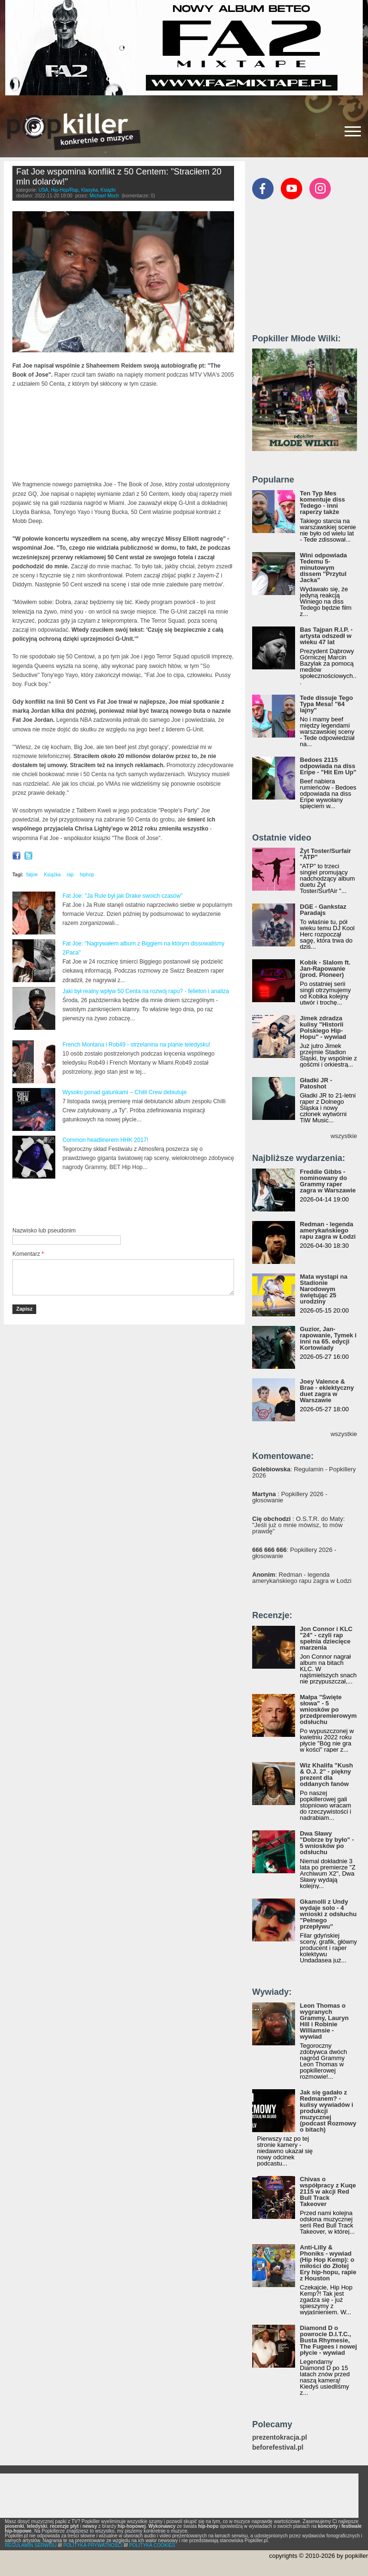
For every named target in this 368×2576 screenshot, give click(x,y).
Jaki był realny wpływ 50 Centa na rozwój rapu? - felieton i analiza (145, 991)
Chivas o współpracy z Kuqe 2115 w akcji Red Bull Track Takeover (328, 2191)
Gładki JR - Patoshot (316, 1083)
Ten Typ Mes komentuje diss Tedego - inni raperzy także (322, 502)
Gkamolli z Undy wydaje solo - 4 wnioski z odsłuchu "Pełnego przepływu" (328, 1914)
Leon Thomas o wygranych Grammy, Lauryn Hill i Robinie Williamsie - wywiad (324, 2021)
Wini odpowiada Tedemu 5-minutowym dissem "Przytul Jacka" (323, 568)
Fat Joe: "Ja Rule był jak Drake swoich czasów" (122, 896)
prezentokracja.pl (279, 2437)
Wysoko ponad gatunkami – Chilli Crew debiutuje (124, 1092)
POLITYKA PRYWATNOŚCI (93, 2545)
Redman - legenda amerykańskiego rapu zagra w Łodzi (328, 1230)
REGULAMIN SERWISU (31, 2545)
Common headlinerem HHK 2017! (105, 1140)
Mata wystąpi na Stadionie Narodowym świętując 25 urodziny (324, 1289)
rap (70, 874)
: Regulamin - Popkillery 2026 (304, 1472)
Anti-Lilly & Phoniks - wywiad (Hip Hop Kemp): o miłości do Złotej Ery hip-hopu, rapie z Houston (328, 2263)
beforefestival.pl (277, 2447)
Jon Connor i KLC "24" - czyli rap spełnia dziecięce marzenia (326, 1638)
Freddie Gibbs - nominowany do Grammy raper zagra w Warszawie (328, 1181)
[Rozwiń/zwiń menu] (353, 131)
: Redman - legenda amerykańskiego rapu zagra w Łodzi (301, 1577)
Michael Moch (104, 195)
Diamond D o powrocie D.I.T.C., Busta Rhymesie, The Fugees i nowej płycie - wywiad (328, 2340)
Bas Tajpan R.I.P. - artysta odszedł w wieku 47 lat (326, 636)
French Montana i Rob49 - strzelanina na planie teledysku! (136, 1044)
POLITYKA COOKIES (152, 2545)
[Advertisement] (123, 1203)
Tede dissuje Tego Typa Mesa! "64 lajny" (326, 704)
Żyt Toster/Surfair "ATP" (325, 854)
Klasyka (89, 190)
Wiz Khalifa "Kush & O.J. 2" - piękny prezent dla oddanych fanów (326, 1774)
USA (44, 190)
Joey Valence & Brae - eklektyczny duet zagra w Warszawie (327, 1391)
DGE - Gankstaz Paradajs (323, 909)
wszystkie (343, 1135)
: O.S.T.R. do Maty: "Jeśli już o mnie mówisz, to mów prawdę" (298, 1525)
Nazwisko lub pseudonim (44, 1230)
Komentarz (28, 1254)
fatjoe (32, 874)
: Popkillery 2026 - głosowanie (289, 1497)
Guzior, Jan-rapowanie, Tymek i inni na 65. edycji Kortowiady (328, 1338)
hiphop (87, 874)
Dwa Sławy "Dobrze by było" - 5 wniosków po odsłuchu (327, 1843)
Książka (52, 874)
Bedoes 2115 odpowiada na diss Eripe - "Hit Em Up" (328, 766)
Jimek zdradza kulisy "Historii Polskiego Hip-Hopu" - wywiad (323, 1027)
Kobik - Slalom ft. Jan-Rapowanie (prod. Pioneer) (325, 968)
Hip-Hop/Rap (65, 190)
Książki (108, 190)
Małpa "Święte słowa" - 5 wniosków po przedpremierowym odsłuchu (328, 1709)
